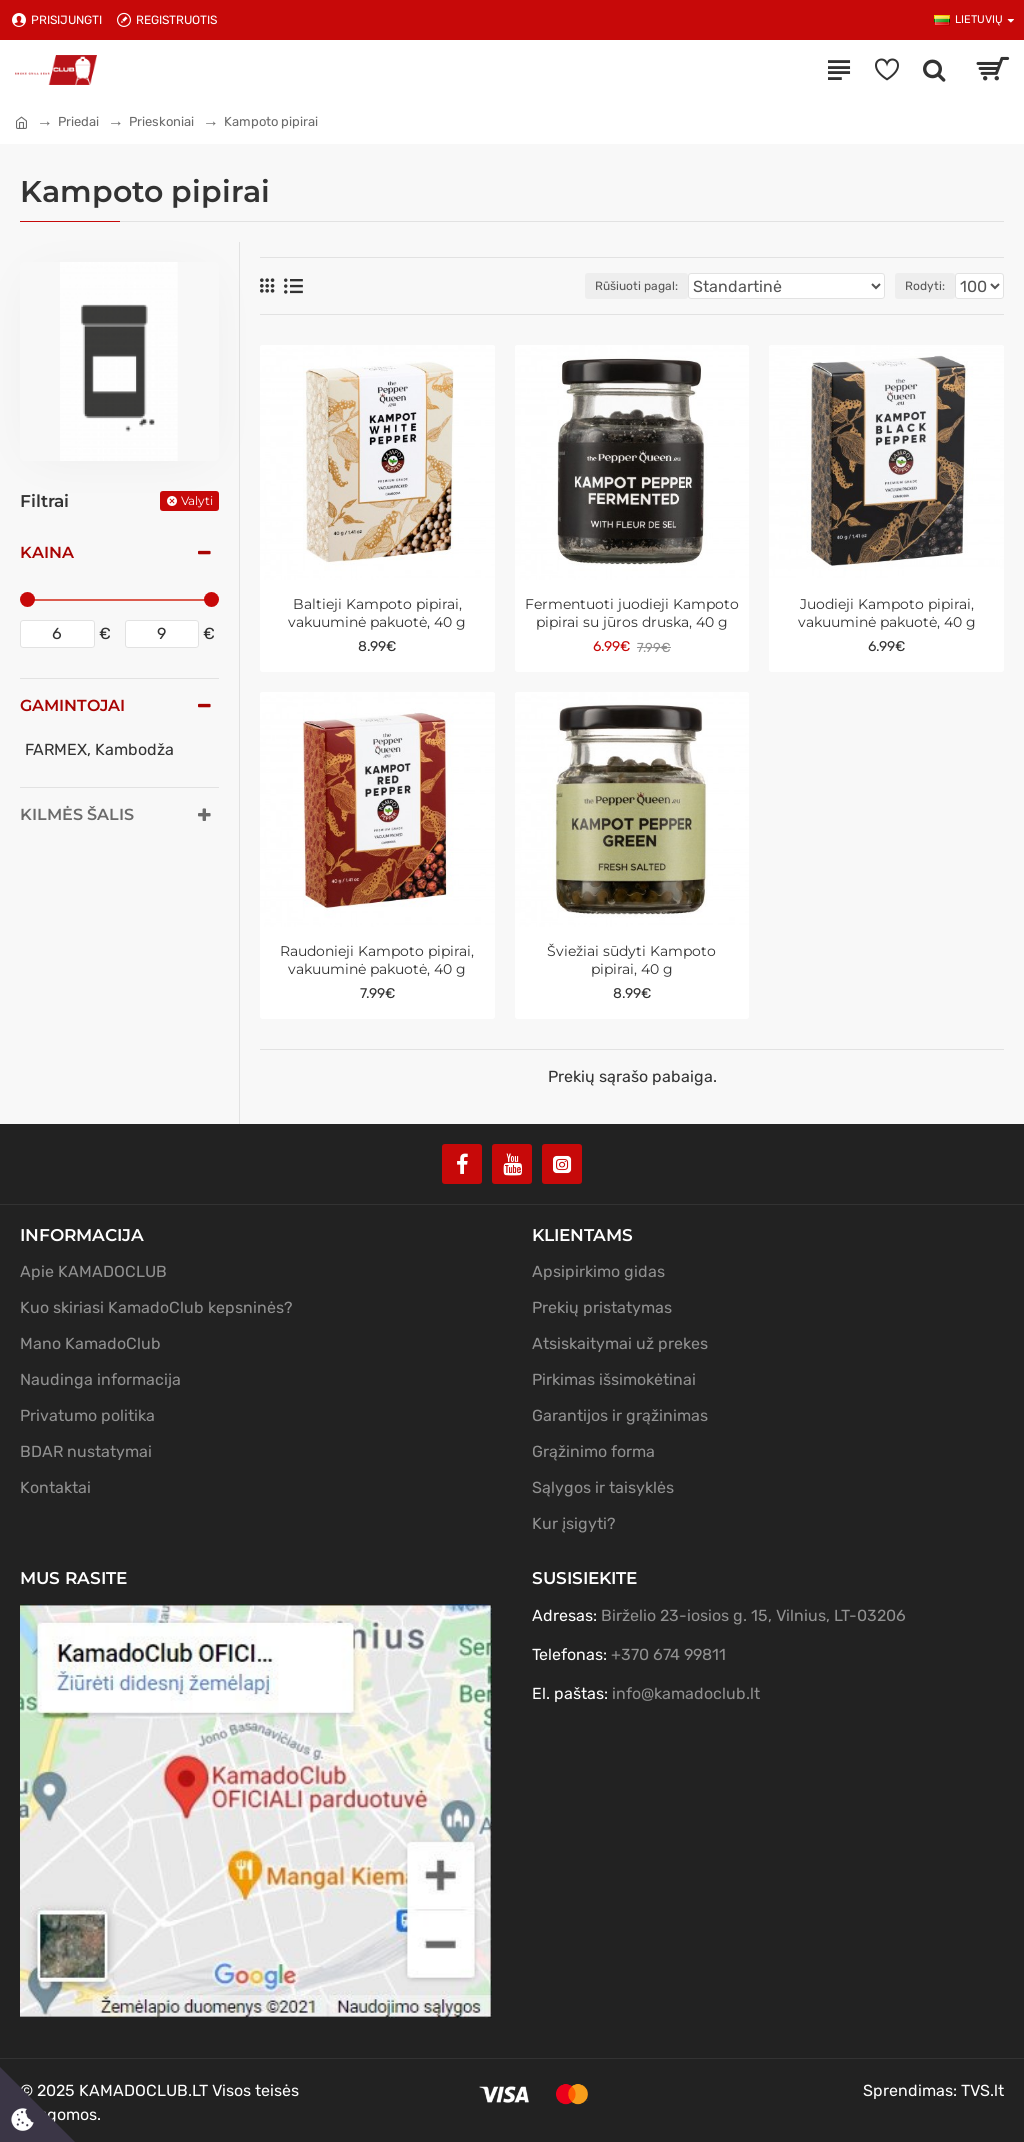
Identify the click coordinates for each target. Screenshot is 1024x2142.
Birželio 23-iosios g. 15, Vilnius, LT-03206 (753, 1615)
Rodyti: (925, 286)
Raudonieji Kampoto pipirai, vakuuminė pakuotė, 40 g (377, 960)
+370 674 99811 (668, 1654)
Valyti (197, 500)
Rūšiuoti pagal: (636, 286)
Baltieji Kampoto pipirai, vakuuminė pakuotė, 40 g (377, 613)
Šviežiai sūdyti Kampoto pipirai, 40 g (631, 960)
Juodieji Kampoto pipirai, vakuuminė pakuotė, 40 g (887, 613)
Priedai (78, 121)
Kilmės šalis (77, 814)
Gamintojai (72, 705)
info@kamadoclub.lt (686, 1693)
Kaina (47, 552)
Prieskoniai (161, 121)
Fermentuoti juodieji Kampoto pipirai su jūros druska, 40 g (632, 613)
